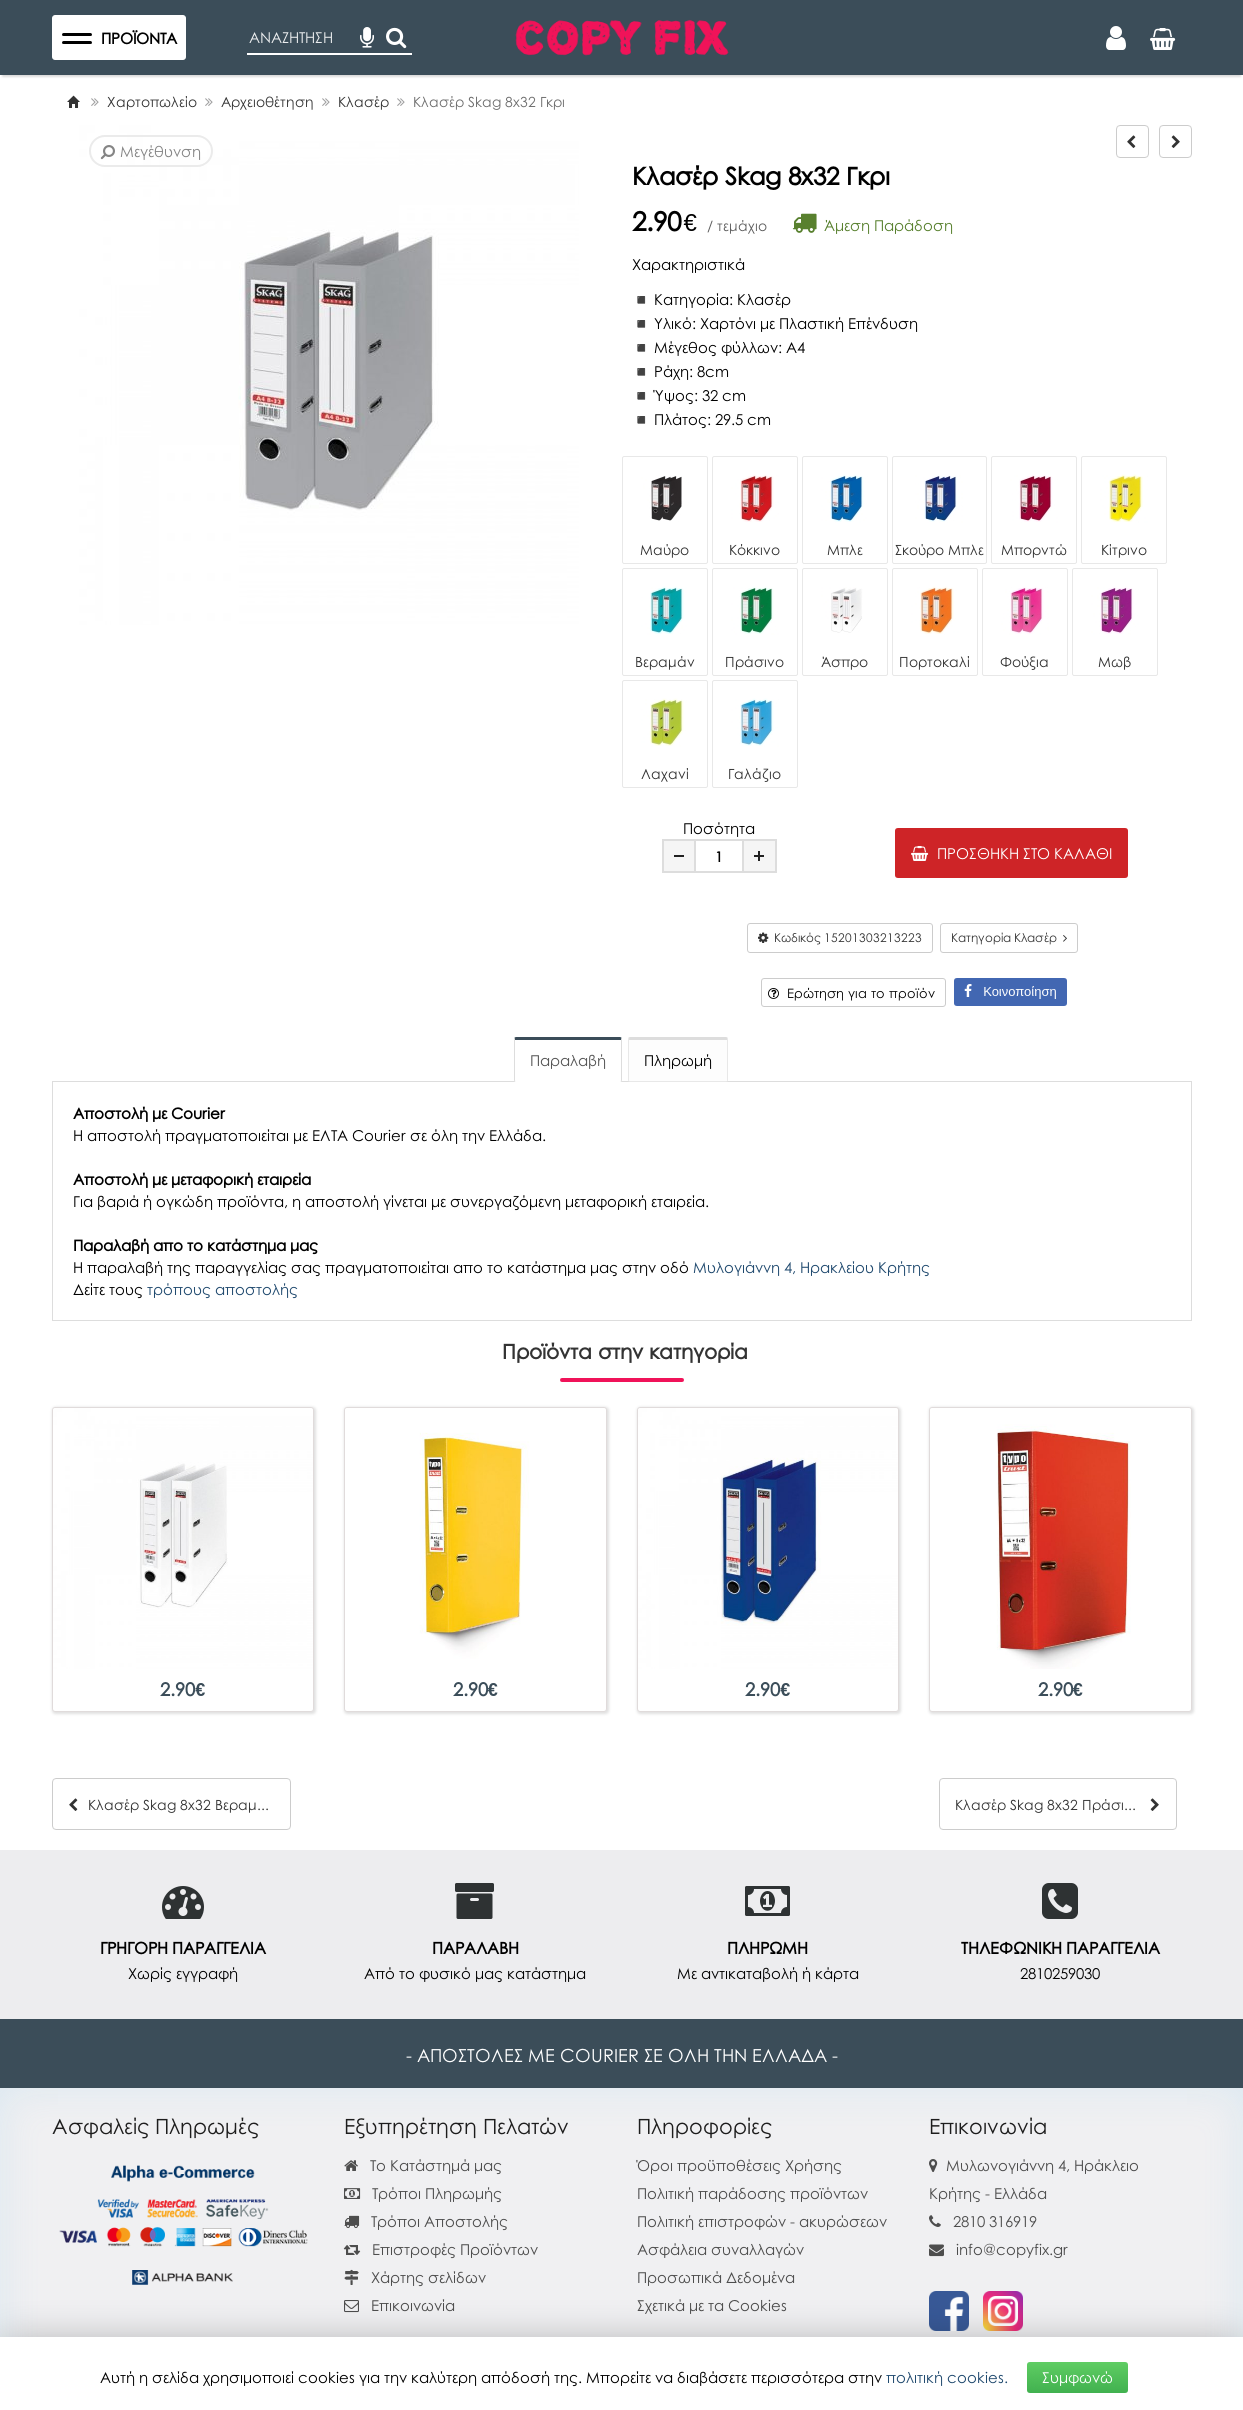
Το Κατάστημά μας (423, 2165)
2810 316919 (995, 2221)
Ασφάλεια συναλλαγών (720, 2249)
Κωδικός (840, 937)
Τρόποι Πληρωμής (423, 2193)
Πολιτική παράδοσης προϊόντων (752, 2193)
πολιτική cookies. (947, 2377)
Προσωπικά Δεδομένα (716, 2277)
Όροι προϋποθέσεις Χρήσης (739, 2165)
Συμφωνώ (1077, 2377)
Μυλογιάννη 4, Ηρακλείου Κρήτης (811, 1267)
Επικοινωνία (413, 2305)
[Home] (73, 101)
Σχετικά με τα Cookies (712, 2305)
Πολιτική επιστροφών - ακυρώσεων (762, 2221)
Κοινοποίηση (1010, 991)
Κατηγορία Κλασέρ (1009, 937)
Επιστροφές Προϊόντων (441, 2249)
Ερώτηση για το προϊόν (851, 993)
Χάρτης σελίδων (415, 2277)
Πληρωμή (678, 1060)
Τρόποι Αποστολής (426, 2221)
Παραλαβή (568, 1060)
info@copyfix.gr (998, 2249)
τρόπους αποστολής (222, 1289)
